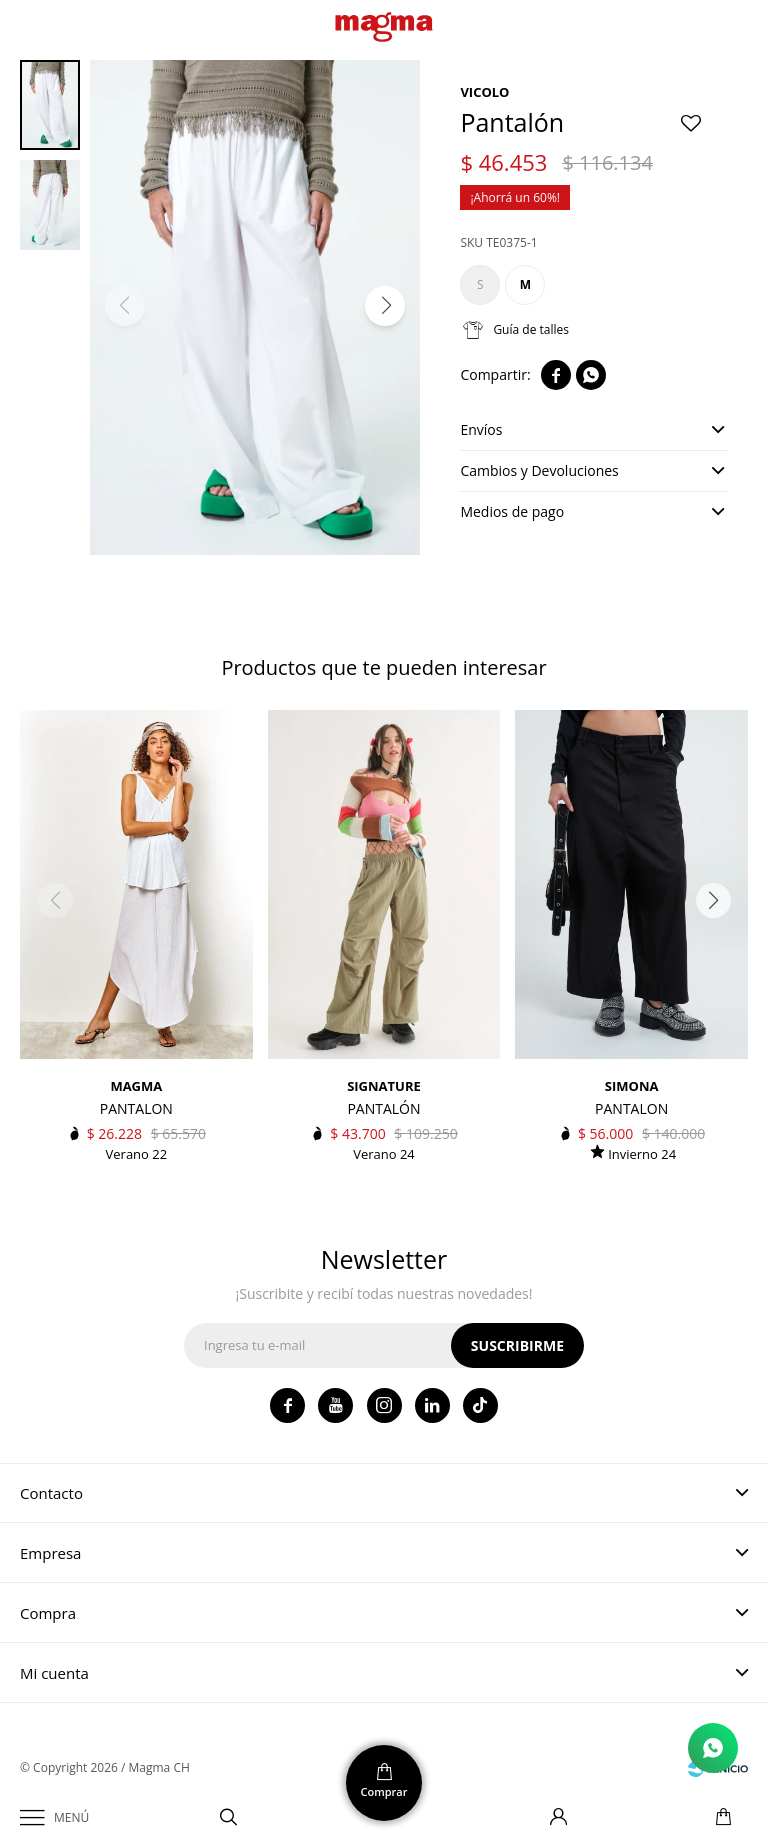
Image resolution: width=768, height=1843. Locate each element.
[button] (385, 306)
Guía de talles (531, 329)
